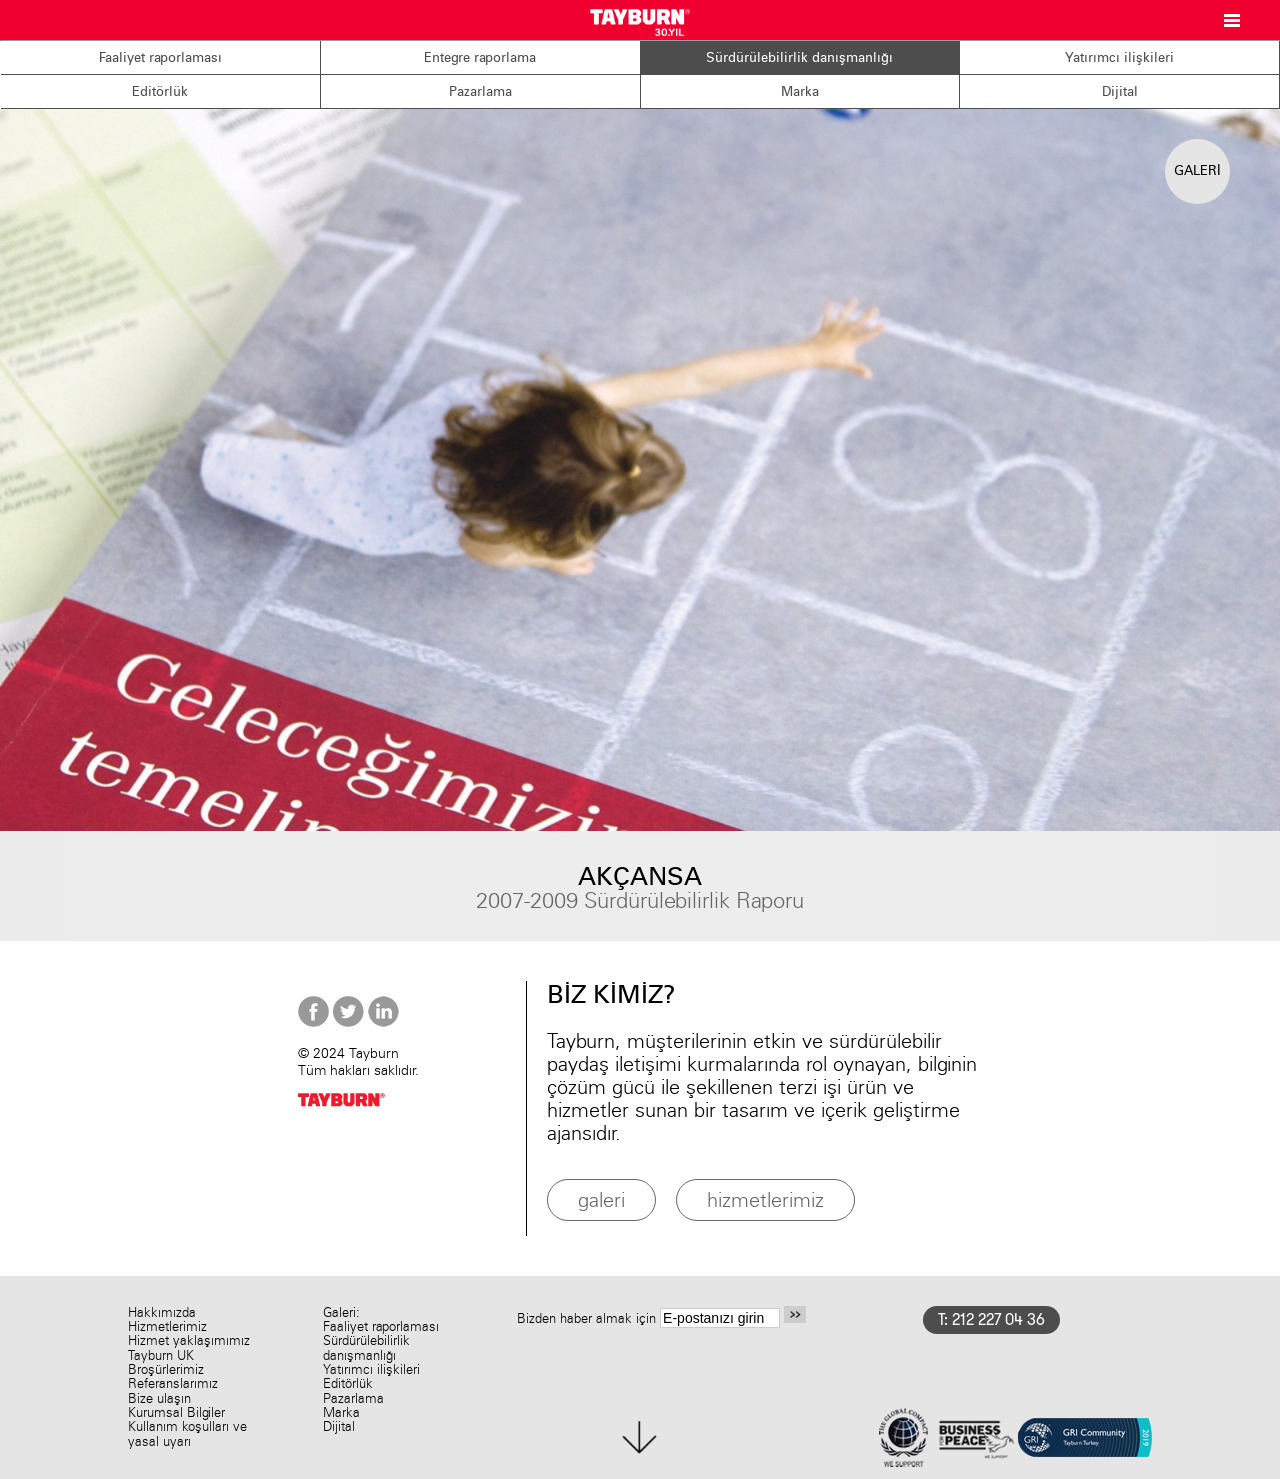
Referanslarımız (173, 1383)
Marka (800, 91)
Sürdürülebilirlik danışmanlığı (799, 57)
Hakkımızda (162, 1312)
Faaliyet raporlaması (160, 57)
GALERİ (1197, 170)
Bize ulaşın (159, 1398)
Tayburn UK (161, 1355)
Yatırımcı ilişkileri (1119, 57)
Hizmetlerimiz (167, 1326)
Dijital (1120, 91)
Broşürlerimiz (166, 1369)
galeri (601, 1199)
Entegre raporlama (480, 57)
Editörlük (160, 91)
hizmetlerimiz (765, 1199)
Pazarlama (480, 91)
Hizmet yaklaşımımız (189, 1340)
